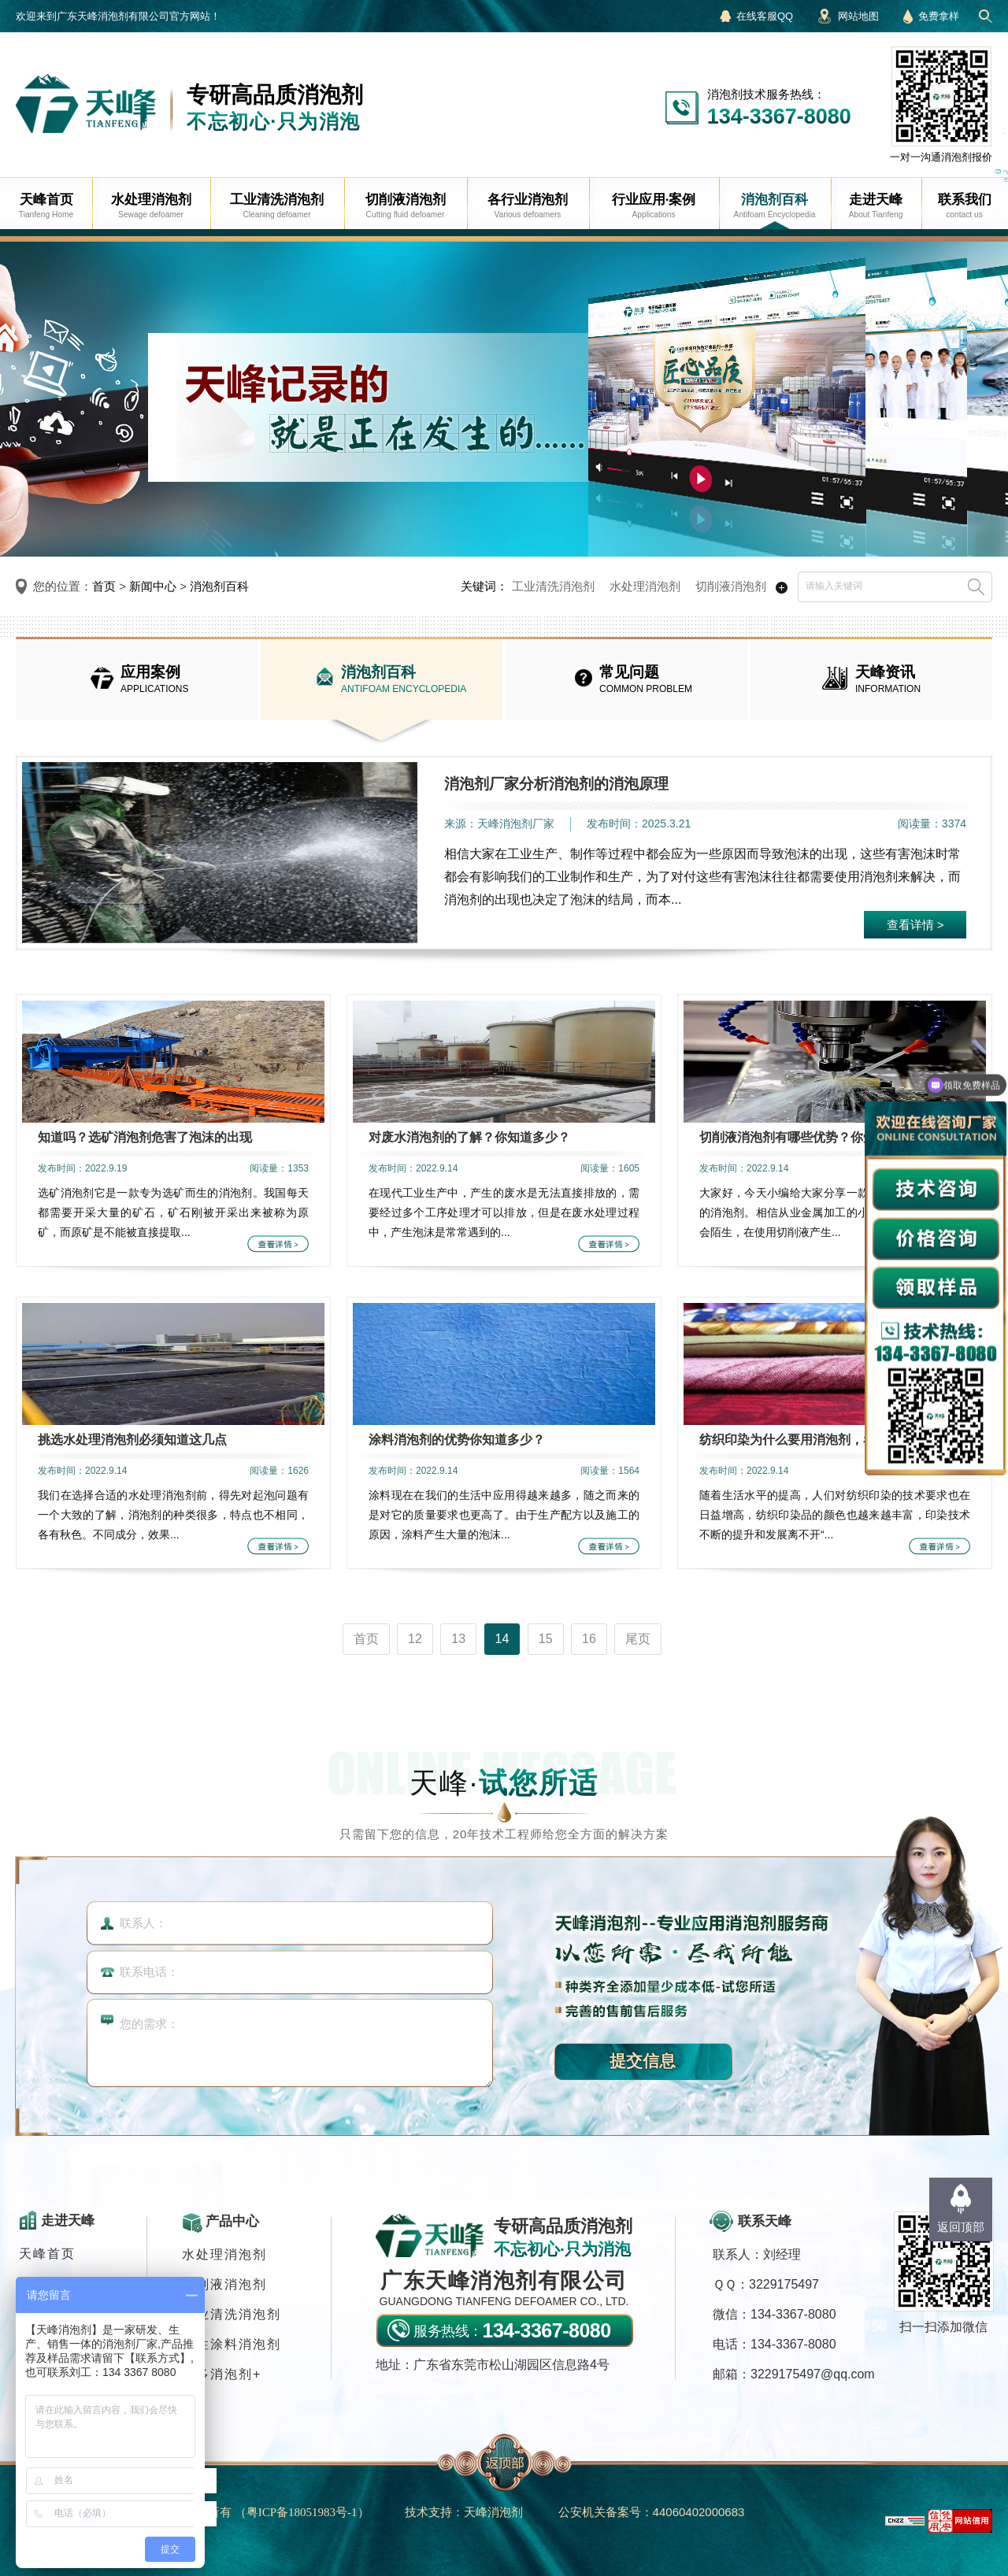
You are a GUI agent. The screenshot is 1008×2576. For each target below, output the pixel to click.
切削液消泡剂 (730, 586)
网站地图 (858, 16)
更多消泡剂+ (221, 2374)
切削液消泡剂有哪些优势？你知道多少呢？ (819, 1137)
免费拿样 (938, 16)
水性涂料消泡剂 (231, 2344)
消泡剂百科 (219, 586)
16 (589, 1638)
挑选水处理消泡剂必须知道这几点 (132, 1439)
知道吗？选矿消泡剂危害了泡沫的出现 (145, 1137)
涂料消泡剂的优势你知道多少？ (457, 1439)
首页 (104, 586)
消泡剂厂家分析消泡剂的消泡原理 (556, 783)
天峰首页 (47, 2253)
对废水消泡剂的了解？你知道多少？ (469, 1137)
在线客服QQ (764, 16)
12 (415, 1638)
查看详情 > (915, 924)
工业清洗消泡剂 (553, 586)
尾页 (637, 1638)
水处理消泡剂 (645, 586)
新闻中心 (152, 586)
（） (302, 2512)
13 (458, 1638)
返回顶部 (960, 2227)
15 (546, 1638)
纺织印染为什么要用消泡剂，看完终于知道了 (825, 1439)
